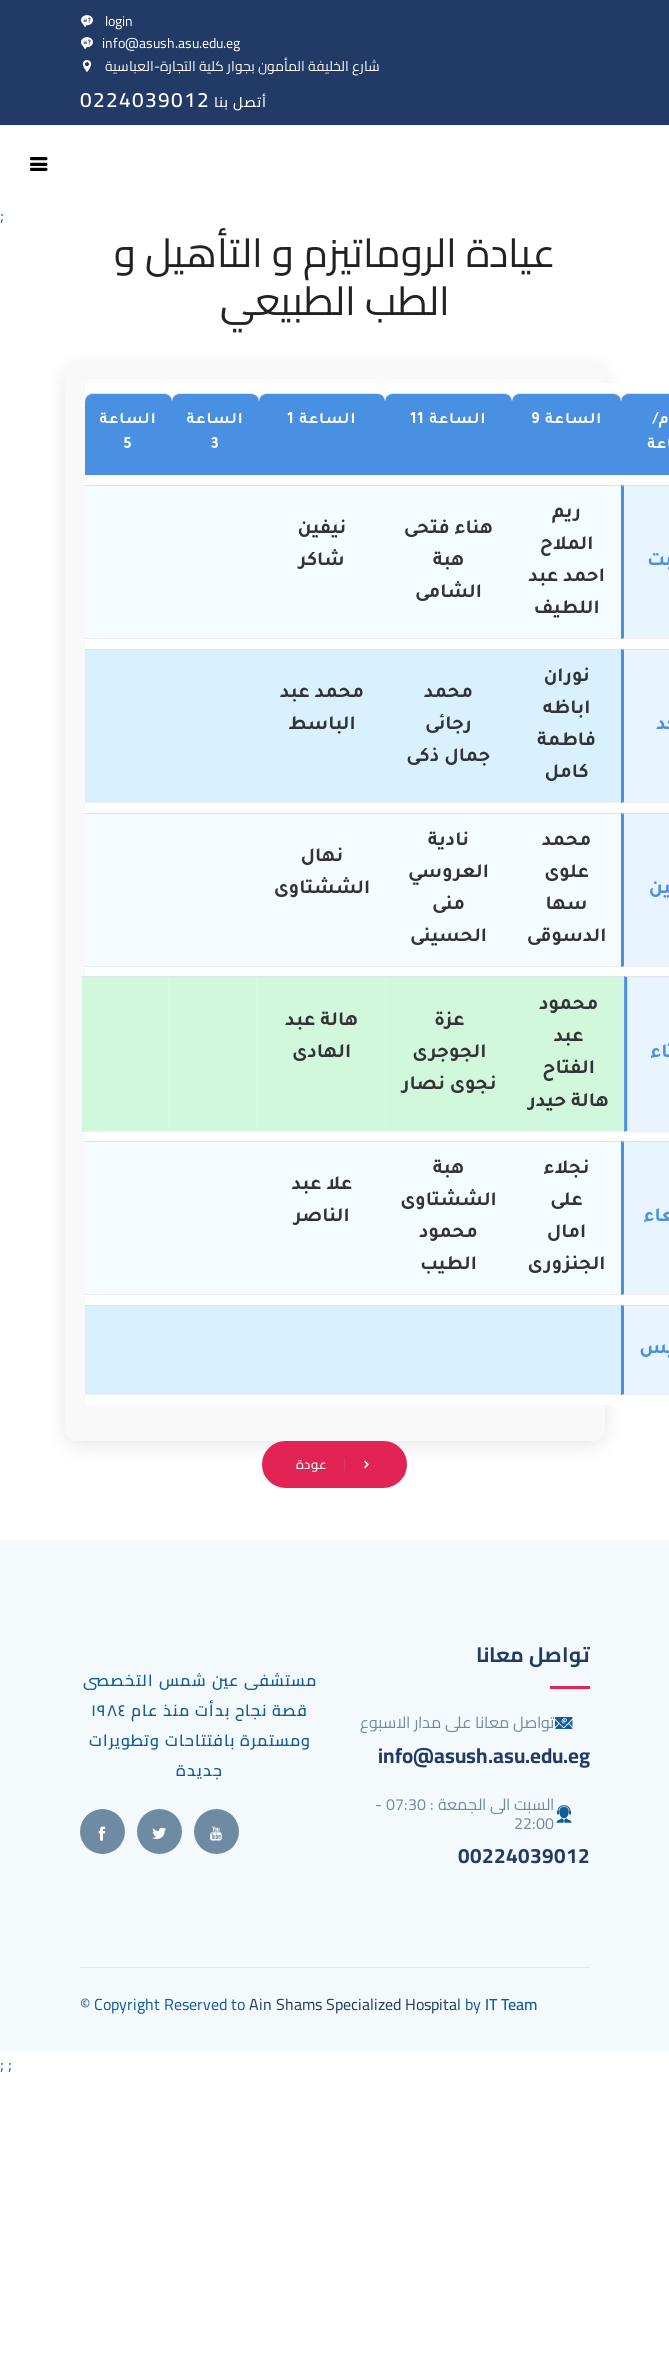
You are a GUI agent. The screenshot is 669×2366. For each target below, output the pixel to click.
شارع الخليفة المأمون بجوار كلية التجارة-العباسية (230, 66)
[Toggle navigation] (39, 164)
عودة (335, 1464)
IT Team (511, 2004)
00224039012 (524, 1855)
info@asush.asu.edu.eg (160, 43)
